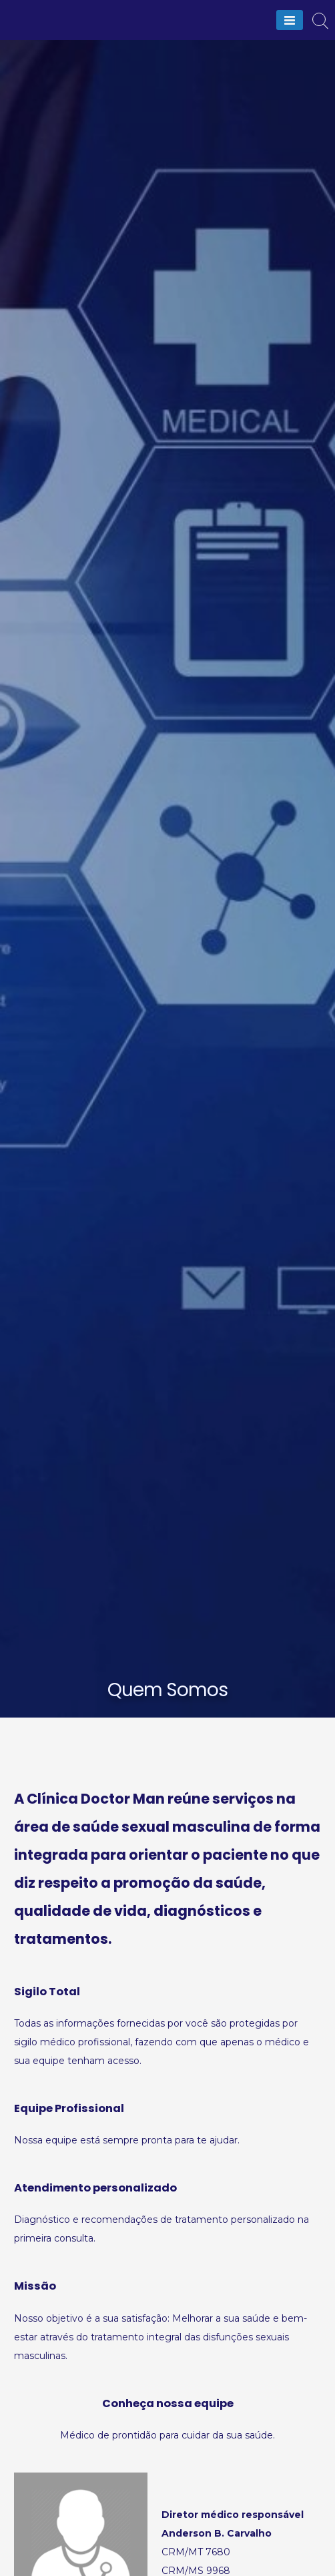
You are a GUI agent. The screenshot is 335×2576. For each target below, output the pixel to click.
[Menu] (289, 20)
